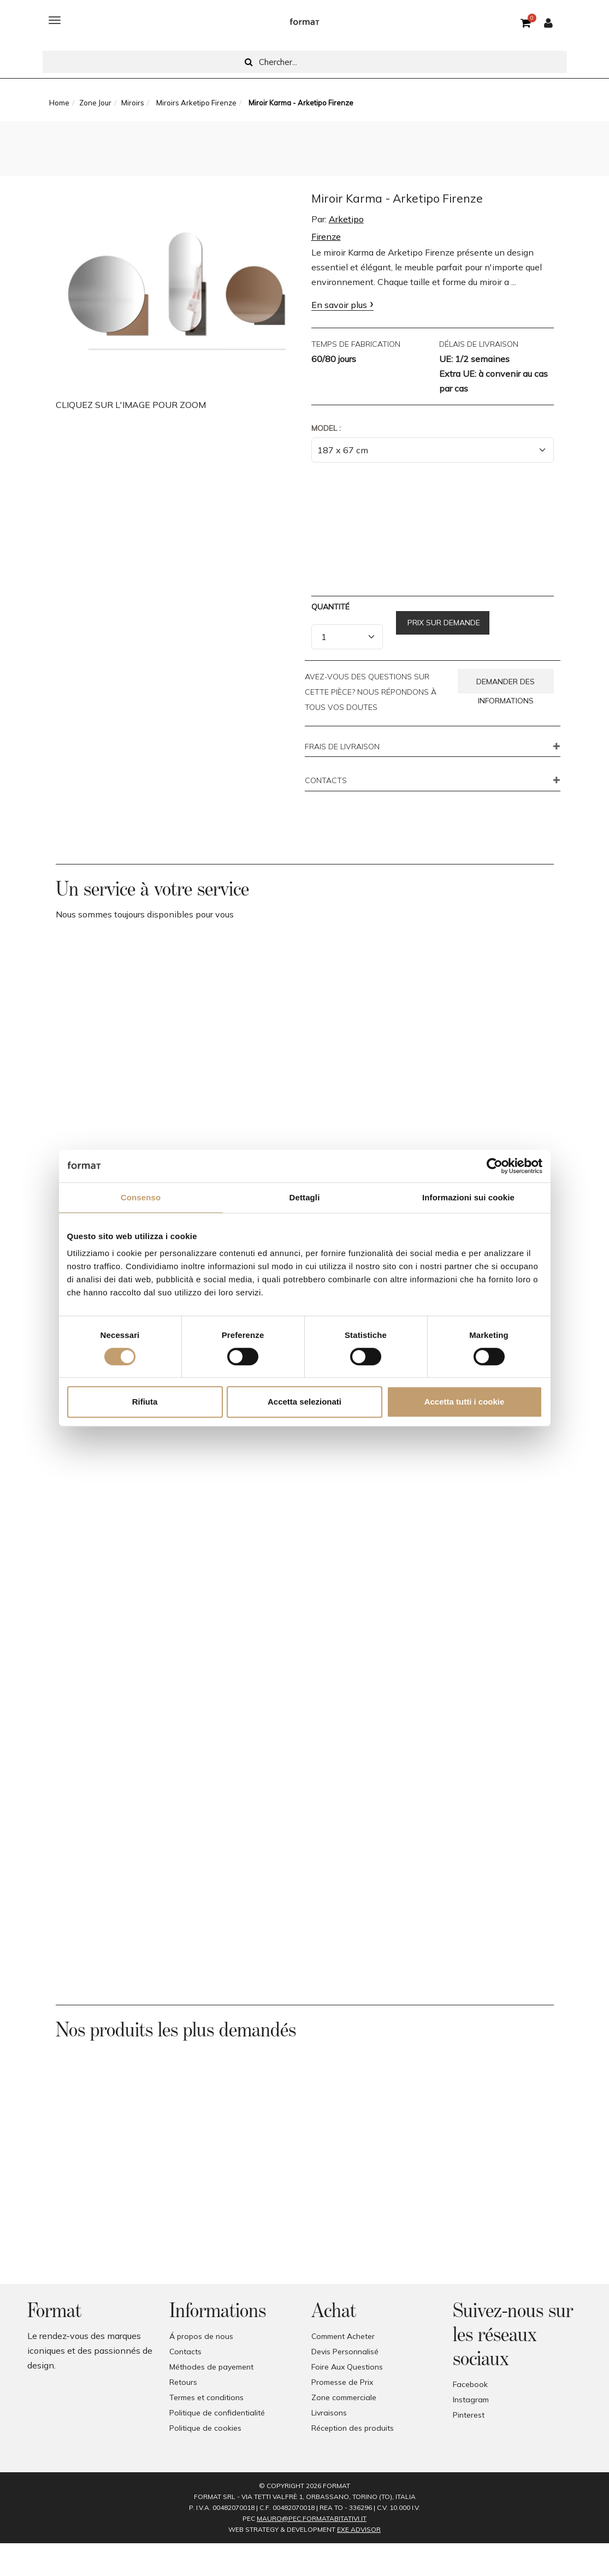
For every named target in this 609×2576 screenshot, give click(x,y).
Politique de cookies (205, 2428)
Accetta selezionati (304, 1401)
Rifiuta (145, 1401)
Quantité (330, 607)
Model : (326, 428)
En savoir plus (339, 304)
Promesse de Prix (342, 2382)
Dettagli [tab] (304, 1197)
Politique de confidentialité (217, 2413)
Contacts (185, 2351)
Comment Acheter (343, 2336)
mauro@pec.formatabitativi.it (311, 2518)
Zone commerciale (343, 2397)
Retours (183, 2382)
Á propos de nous (201, 2336)
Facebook (470, 2384)
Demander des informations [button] (505, 685)
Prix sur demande (442, 622)
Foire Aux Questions (347, 2367)
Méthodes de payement (211, 2367)
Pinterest (468, 2415)
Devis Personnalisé (345, 2351)
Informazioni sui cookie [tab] (468, 1197)
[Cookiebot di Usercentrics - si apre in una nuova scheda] (494, 1166)
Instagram (471, 2400)
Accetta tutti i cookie (464, 1401)
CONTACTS (326, 781)
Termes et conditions (206, 2397)
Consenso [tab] (141, 1197)
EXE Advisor (359, 2529)
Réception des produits (352, 2428)
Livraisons (329, 2413)
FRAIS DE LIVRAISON (342, 747)
